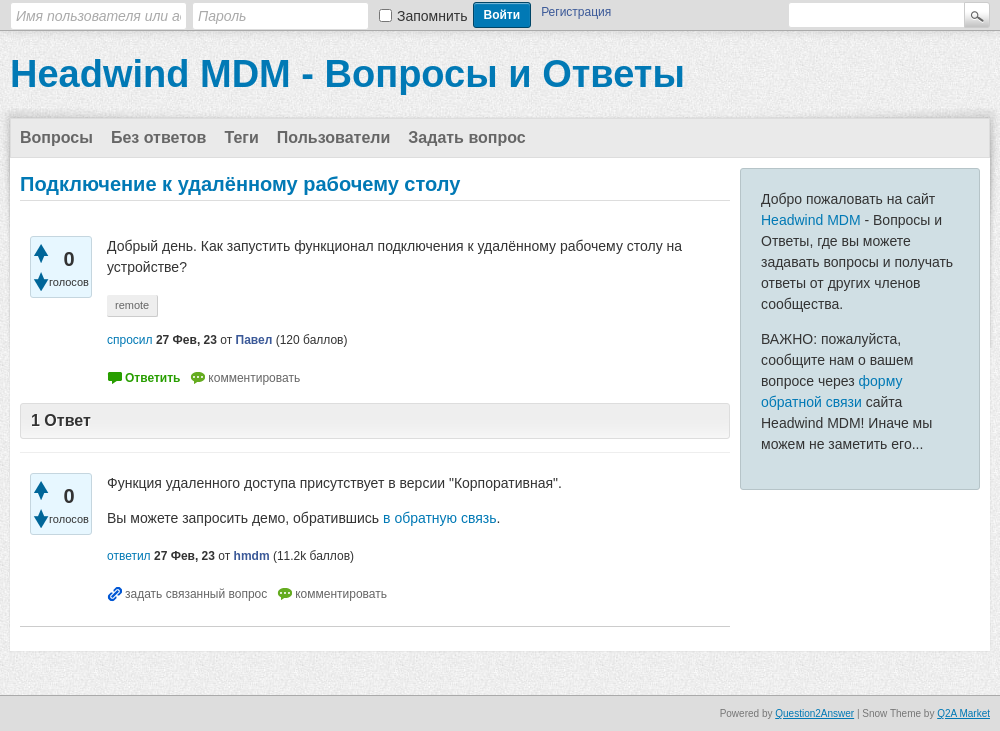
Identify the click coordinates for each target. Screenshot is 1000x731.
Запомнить (432, 16)
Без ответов (159, 137)
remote (132, 305)
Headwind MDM (811, 220)
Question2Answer (814, 713)
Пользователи (333, 137)
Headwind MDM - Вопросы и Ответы (347, 74)
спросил (130, 340)
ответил (129, 556)
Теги (241, 137)
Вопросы (56, 137)
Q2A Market (963, 713)
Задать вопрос (466, 137)
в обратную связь (440, 518)
